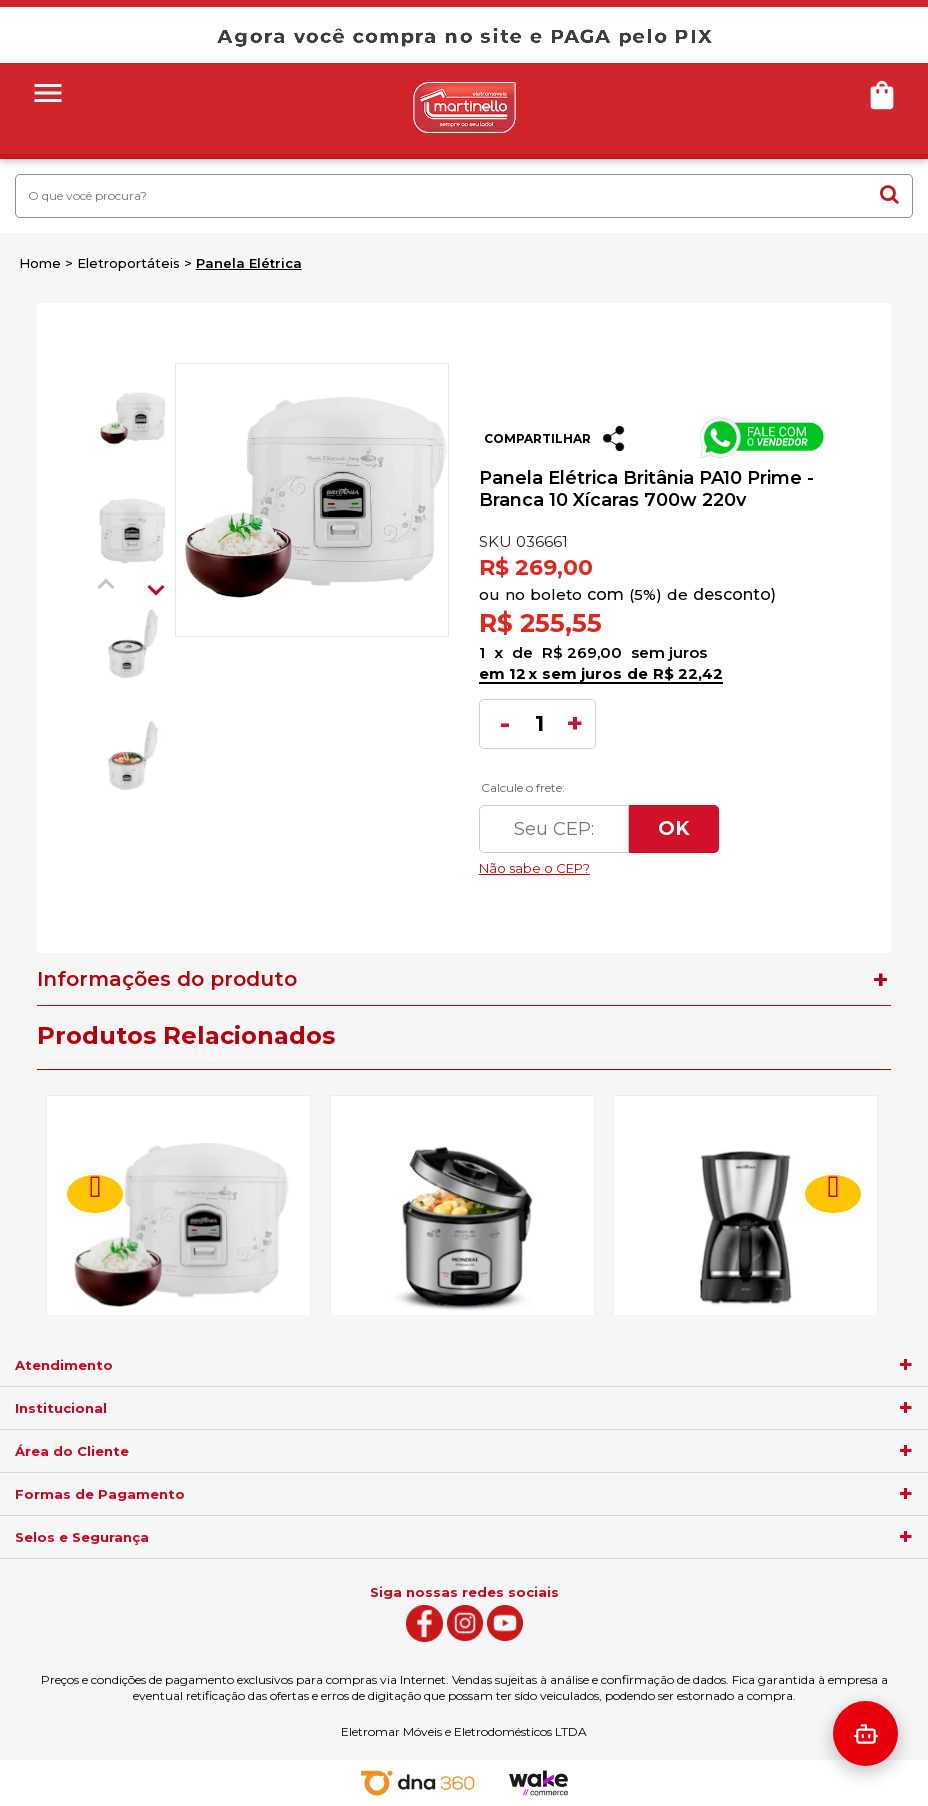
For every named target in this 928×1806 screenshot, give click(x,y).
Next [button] (156, 587)
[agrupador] (906, 1365)
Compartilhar (537, 438)
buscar (889, 194)
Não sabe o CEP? (655, 863)
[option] (131, 419)
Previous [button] (106, 587)
